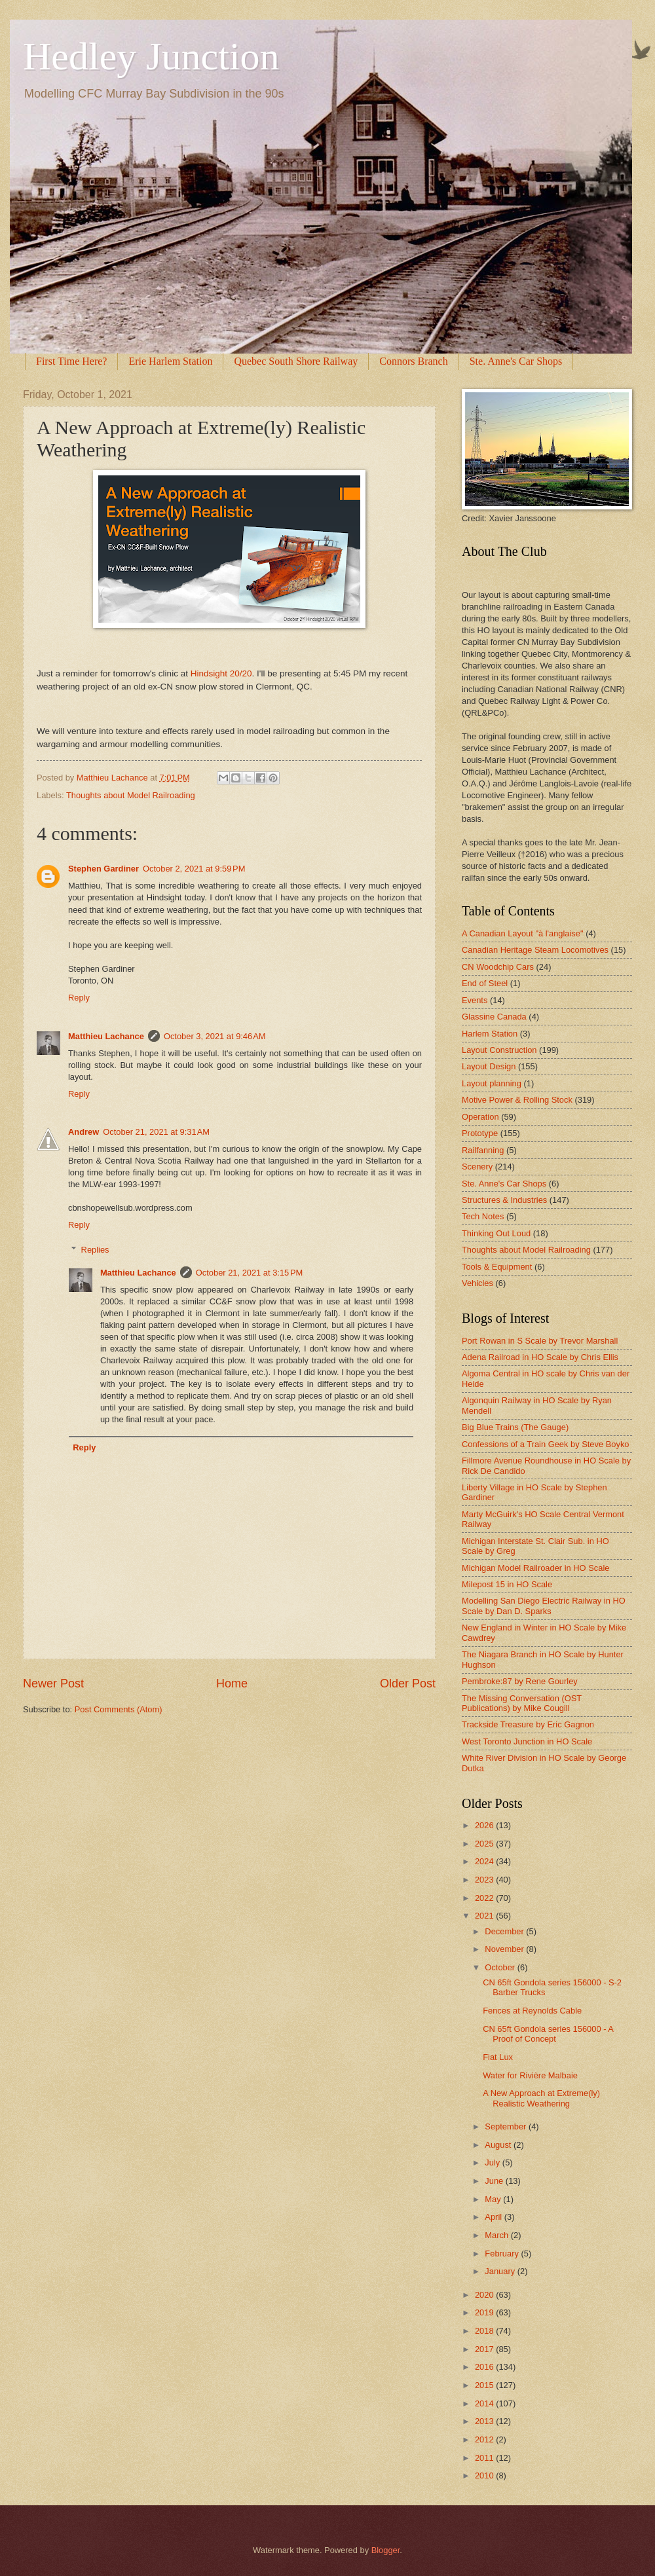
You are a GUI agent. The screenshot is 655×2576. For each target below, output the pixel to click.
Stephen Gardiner (103, 869)
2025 (485, 1844)
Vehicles (477, 1283)
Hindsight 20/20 (221, 673)
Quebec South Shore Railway (296, 361)
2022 (485, 1898)
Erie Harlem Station (170, 361)
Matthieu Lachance (106, 1036)
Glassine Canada (494, 1016)
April (494, 2217)
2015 (485, 2385)
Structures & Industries (504, 1200)
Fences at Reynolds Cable (532, 2010)
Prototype (480, 1133)
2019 (485, 2312)
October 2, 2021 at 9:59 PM (194, 869)
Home (232, 1683)
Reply (79, 998)
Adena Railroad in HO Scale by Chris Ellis (540, 1357)
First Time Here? (71, 361)
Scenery (477, 1166)
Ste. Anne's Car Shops (504, 1183)
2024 (485, 1861)
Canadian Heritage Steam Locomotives (535, 950)
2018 (485, 2331)
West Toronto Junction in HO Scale (527, 1741)
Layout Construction (499, 1050)
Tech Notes (483, 1216)
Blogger (385, 2550)
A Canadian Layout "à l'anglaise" (523, 933)
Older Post (408, 1683)
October (501, 1967)
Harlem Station (489, 1034)
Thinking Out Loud (496, 1233)
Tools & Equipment (497, 1267)
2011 (485, 2458)
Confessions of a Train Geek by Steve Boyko (545, 1444)
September (507, 2126)
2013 (485, 2421)
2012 (485, 2439)
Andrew (83, 1132)
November (505, 1949)
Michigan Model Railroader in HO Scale (535, 1568)
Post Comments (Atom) (118, 1709)
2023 (485, 1880)
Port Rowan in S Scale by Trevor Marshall (540, 1341)
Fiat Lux (498, 2057)
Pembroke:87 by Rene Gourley (520, 1681)
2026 (485, 1825)
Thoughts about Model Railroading (130, 795)
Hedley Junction (151, 56)
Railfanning (483, 1150)
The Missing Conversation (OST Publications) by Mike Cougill (522, 1703)
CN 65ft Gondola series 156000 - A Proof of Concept (548, 2034)
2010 (485, 2475)
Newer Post (53, 1683)
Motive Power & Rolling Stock (517, 1100)
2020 (485, 2295)
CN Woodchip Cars (498, 967)
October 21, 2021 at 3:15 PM (249, 1273)
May (494, 2199)
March (497, 2235)
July (493, 2162)
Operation (480, 1117)
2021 (485, 1916)
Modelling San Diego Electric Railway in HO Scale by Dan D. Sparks (544, 1605)
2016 (485, 2367)
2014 (485, 2403)
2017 (485, 2349)
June (495, 2181)
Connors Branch (413, 361)
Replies (95, 1250)
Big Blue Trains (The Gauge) (515, 1427)
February (503, 2253)
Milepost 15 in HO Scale (507, 1584)
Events (474, 1000)
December (505, 1931)
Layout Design (488, 1066)
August (499, 2145)
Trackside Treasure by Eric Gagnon (528, 1724)
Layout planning (491, 1083)
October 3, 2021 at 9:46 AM (215, 1036)
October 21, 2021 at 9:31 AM (156, 1132)
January (501, 2271)
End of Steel (485, 983)
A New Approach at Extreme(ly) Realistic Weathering (541, 2098)
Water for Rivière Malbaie (530, 2075)
